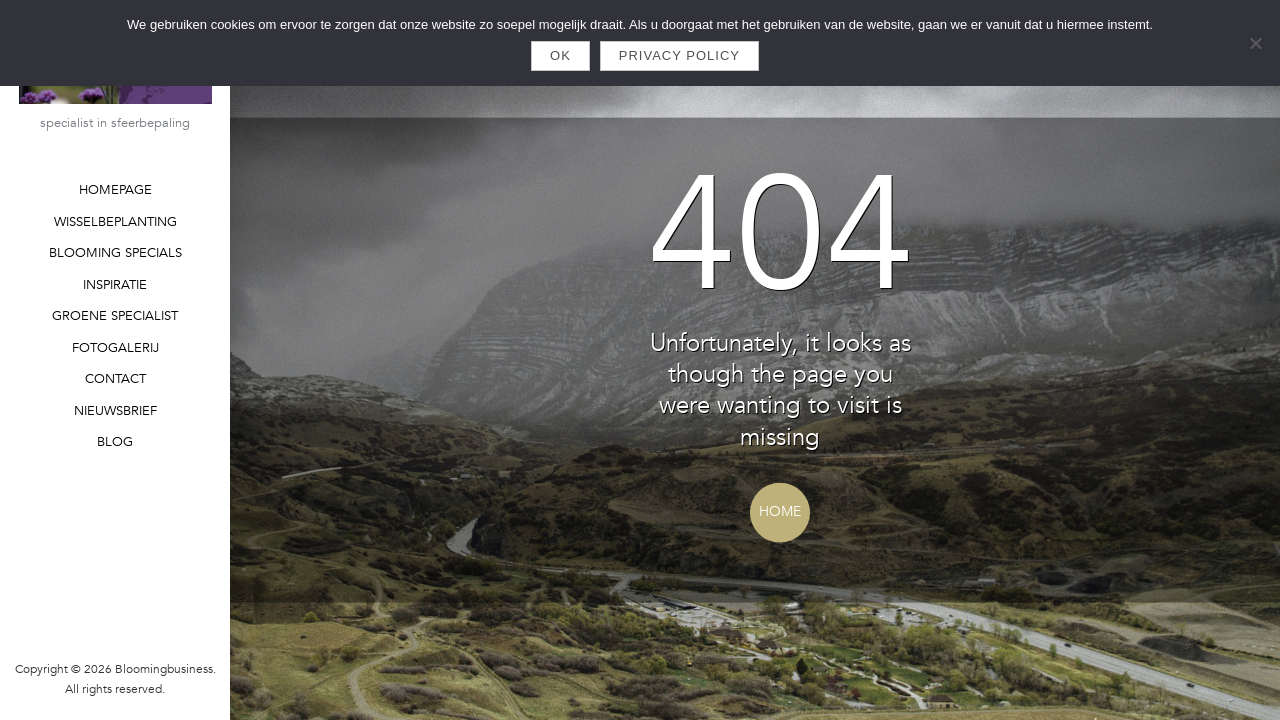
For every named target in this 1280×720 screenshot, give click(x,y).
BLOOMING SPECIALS (115, 253)
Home (780, 511)
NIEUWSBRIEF (115, 411)
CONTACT (115, 379)
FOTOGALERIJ (115, 348)
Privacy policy (679, 55)
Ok (560, 55)
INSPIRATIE (115, 285)
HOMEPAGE (115, 190)
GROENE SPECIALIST (115, 316)
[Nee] (1255, 43)
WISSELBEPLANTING (115, 222)
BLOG (115, 442)
